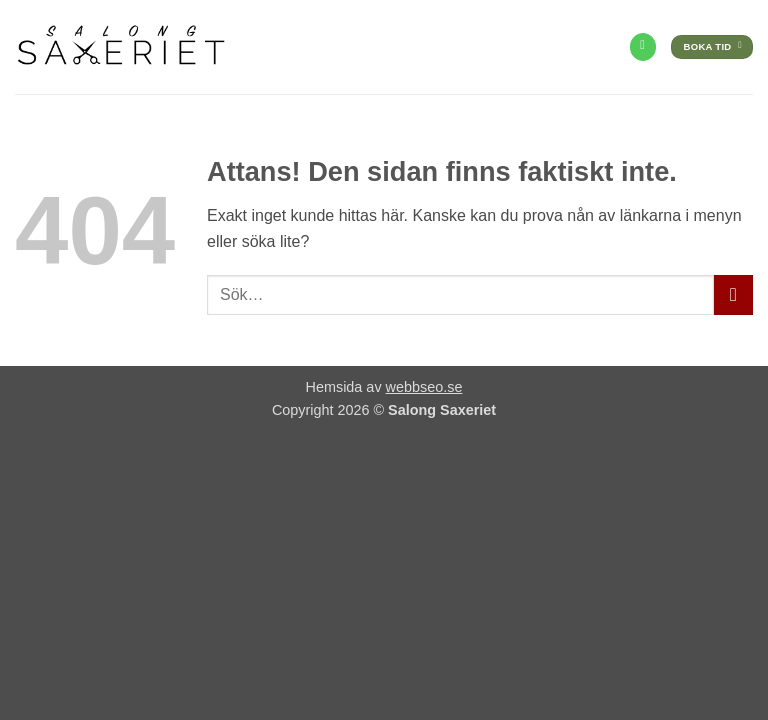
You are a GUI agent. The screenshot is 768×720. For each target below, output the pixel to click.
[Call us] (643, 46)
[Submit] (733, 294)
